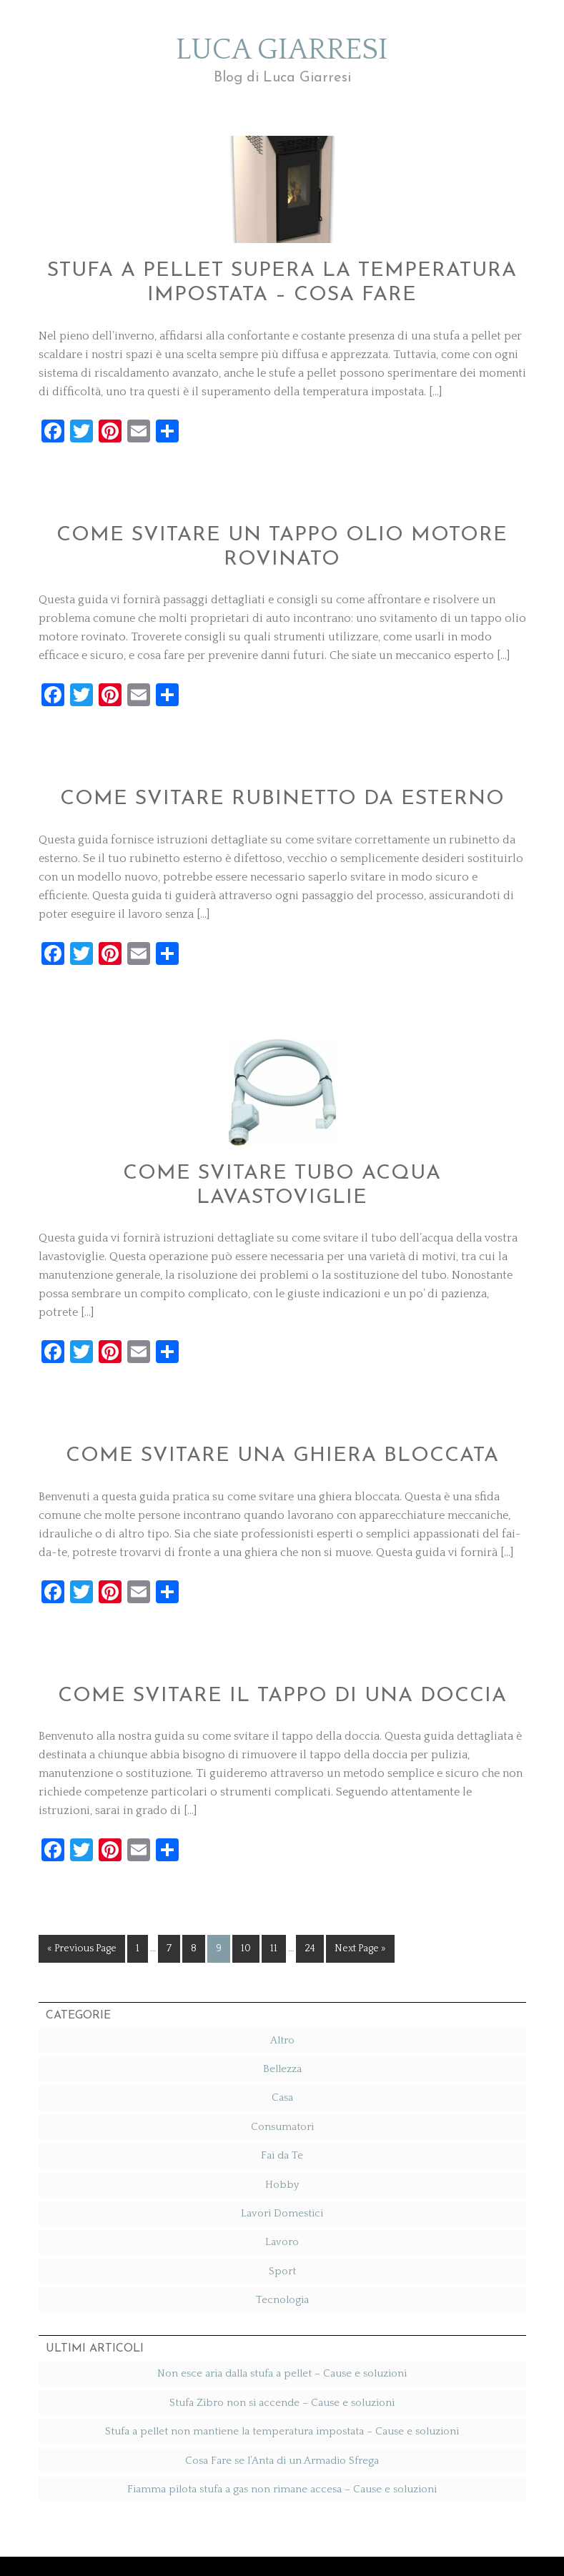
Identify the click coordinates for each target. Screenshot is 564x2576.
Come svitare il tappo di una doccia (282, 1639)
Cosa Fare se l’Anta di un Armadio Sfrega (282, 2401)
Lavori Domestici (282, 2155)
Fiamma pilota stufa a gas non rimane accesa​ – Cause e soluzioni (282, 2430)
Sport (282, 2212)
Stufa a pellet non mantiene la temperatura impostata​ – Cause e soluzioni (282, 2373)
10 (246, 1890)
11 (273, 1890)
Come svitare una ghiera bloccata (282, 1403)
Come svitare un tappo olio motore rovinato (282, 543)
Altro (282, 1981)
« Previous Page (82, 1890)
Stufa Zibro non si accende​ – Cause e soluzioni (282, 2343)
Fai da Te (282, 2097)
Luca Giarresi (282, 68)
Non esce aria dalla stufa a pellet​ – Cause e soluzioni (282, 2315)
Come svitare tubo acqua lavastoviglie (282, 1148)
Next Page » (360, 1890)
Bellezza (282, 2010)
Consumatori (282, 2067)
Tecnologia (282, 2241)
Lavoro (282, 2183)
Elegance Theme (268, 2537)
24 (310, 1890)
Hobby (282, 2125)
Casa (282, 2039)
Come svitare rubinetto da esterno (282, 778)
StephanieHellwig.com (364, 2537)
